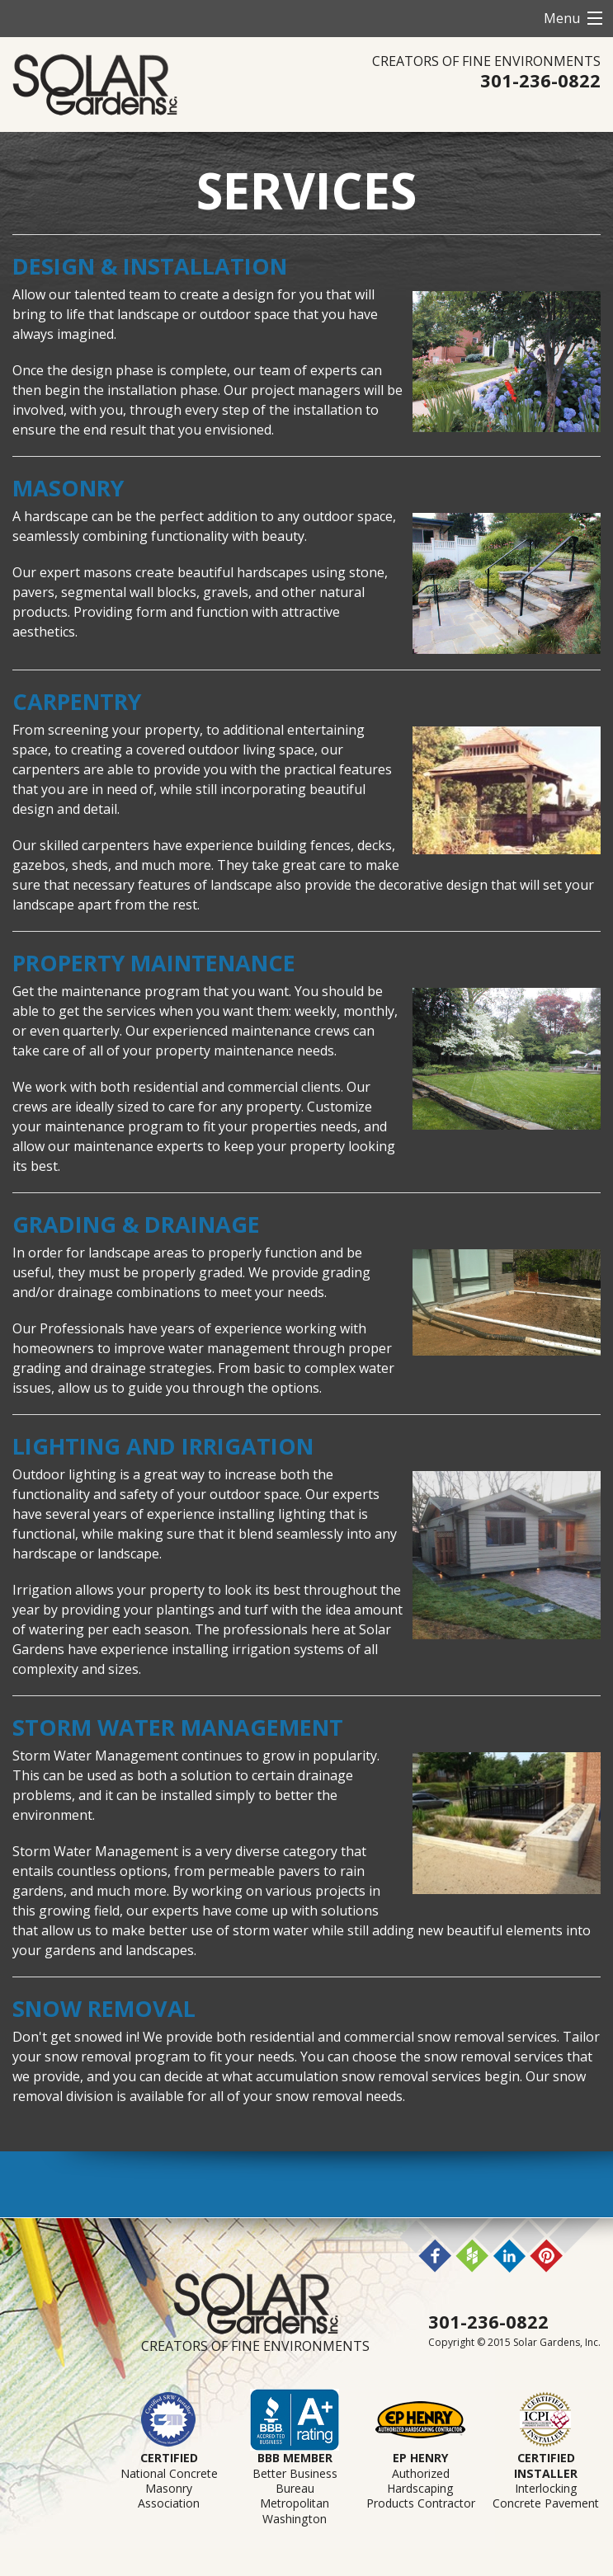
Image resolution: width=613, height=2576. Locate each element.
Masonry (68, 487)
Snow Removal (104, 2008)
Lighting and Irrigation (165, 1446)
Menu (562, 18)
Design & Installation (149, 266)
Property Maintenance (153, 962)
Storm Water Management (177, 1727)
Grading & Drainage (136, 1224)
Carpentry (76, 701)
